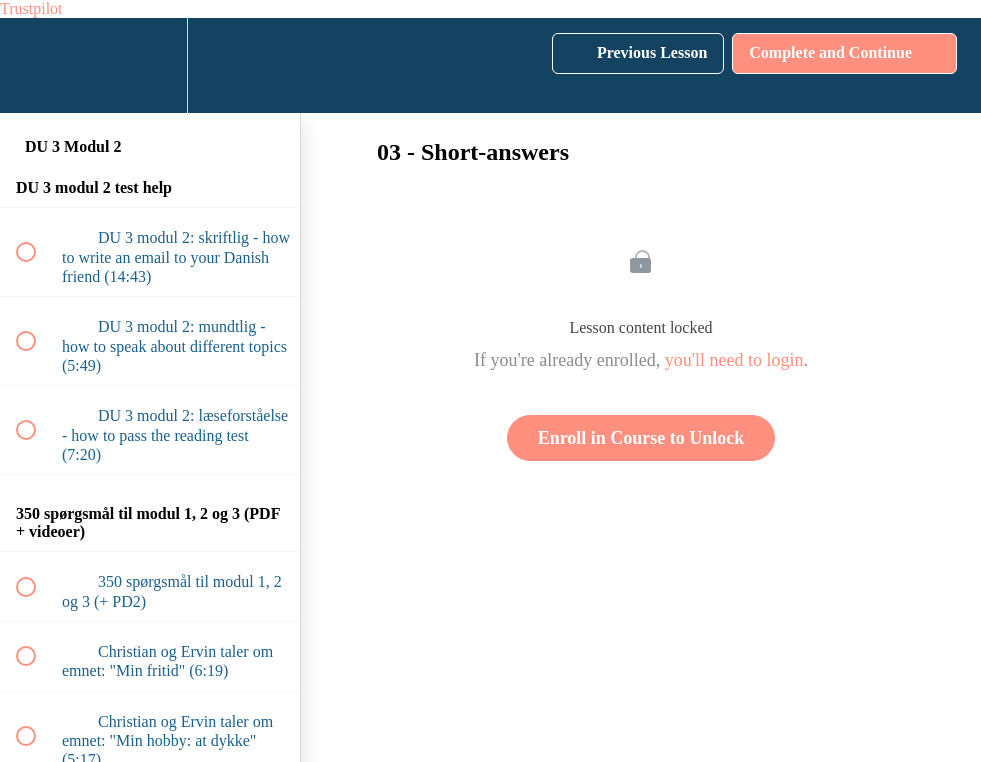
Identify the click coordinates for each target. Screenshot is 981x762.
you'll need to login (734, 360)
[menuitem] (150, 65)
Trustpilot (31, 8)
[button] (37, 65)
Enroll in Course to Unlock (641, 438)
